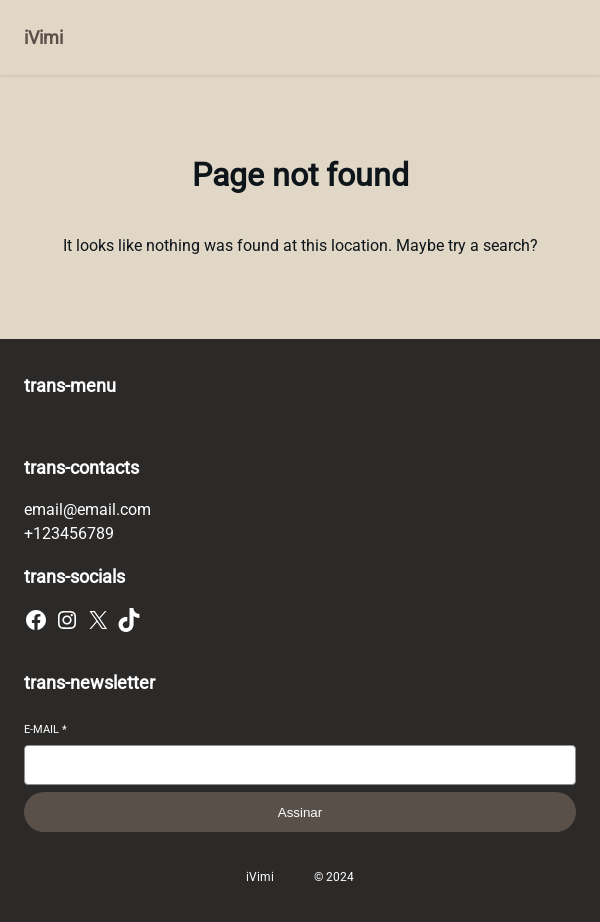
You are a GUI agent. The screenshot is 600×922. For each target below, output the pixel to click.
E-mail (45, 729)
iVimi (43, 37)
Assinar (300, 812)
